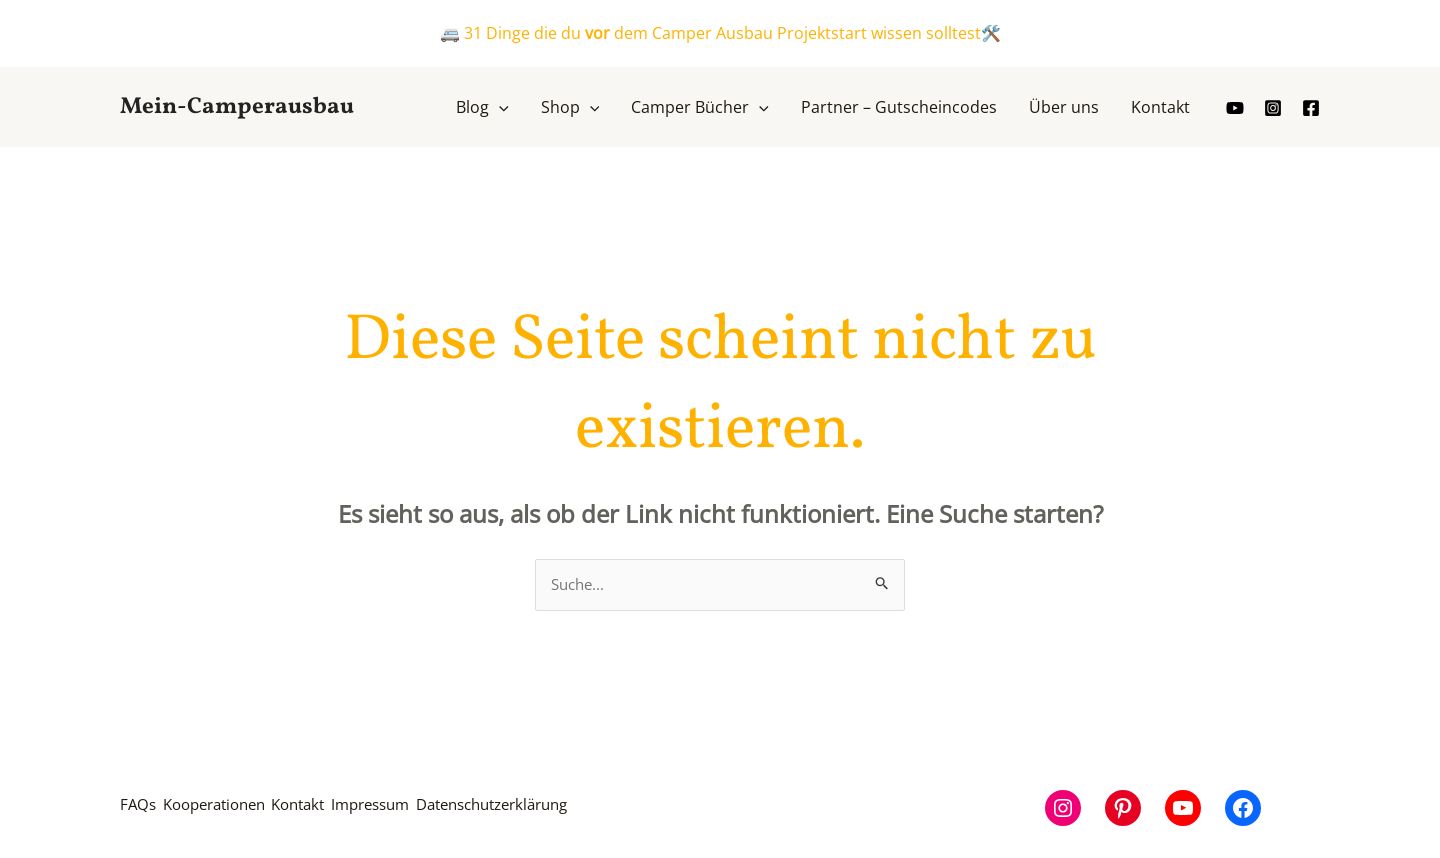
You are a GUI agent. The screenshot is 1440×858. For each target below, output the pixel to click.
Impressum (422, 809)
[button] (482, 107)
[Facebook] (1311, 108)
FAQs (139, 809)
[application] (499, 107)
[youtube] (1235, 108)
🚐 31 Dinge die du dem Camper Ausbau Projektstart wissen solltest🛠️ (720, 33)
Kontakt (333, 809)
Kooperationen (231, 809)
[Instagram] (1273, 108)
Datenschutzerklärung (565, 809)
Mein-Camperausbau (237, 107)
